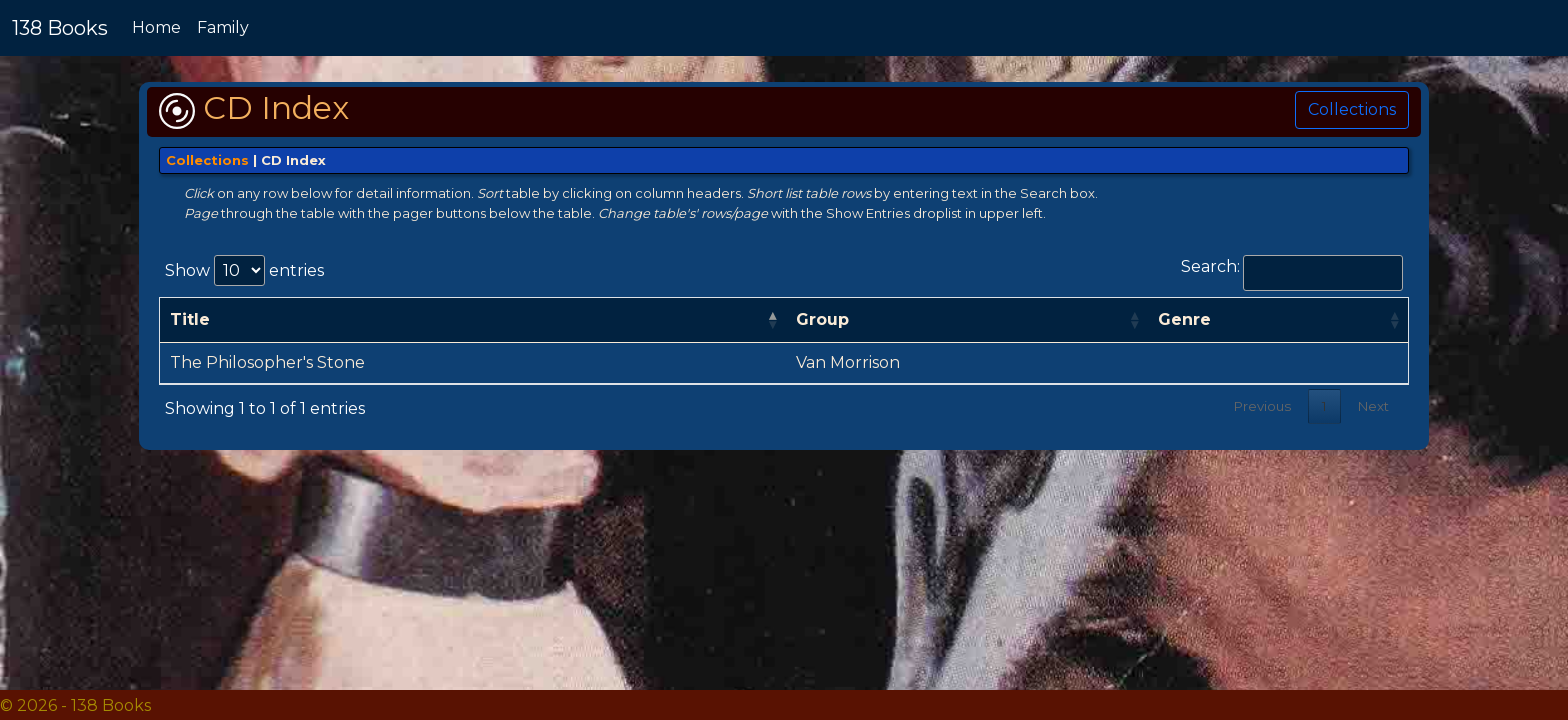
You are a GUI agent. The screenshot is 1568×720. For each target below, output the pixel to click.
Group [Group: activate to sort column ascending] (822, 319)
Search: (1292, 273)
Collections (1352, 109)
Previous (1262, 406)
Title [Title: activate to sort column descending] (190, 319)
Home (156, 27)
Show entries (244, 270)
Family (223, 27)
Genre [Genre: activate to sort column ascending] (1184, 319)
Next (1373, 406)
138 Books (60, 28)
